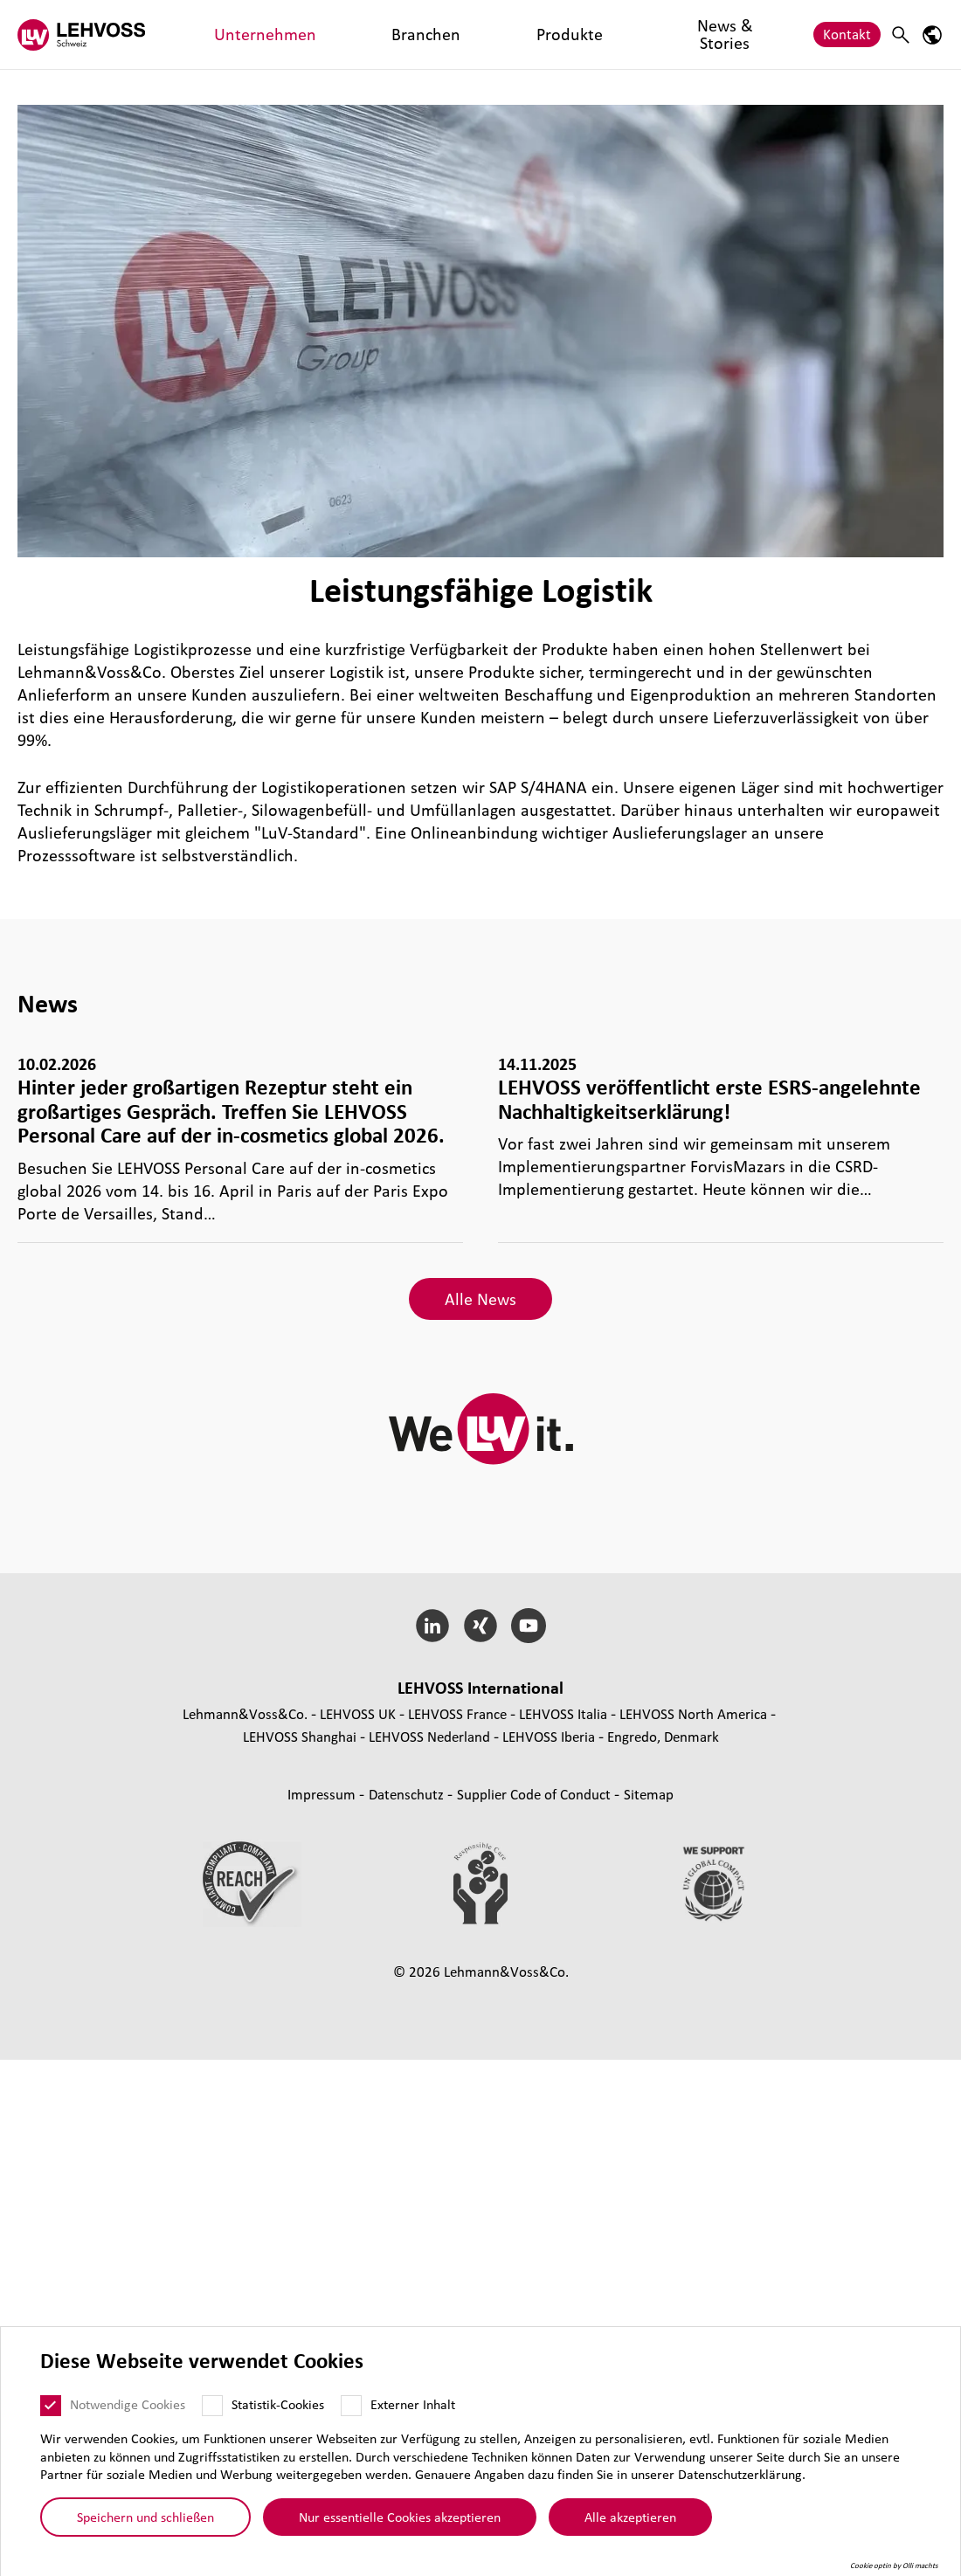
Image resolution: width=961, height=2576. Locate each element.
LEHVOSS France (457, 1713)
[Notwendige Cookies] (50, 2405)
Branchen (321, 33)
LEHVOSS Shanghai (299, 1736)
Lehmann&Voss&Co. (245, 1713)
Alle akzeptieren (630, 2516)
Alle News (480, 1299)
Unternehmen (231, 33)
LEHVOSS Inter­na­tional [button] (480, 1687)
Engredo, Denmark (663, 1736)
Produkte (397, 33)
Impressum (323, 1793)
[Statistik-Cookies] (212, 2405)
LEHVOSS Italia (563, 1713)
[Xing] (481, 1625)
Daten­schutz (408, 1793)
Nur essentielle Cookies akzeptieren (400, 2516)
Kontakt (847, 33)
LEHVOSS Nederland (429, 1736)
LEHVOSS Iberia (548, 1736)
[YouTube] (528, 1625)
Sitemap (649, 1793)
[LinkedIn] (433, 1625)
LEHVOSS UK (358, 1713)
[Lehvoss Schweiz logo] (83, 34)
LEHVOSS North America (693, 1713)
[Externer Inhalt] (351, 2405)
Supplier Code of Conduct (535, 1793)
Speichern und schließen (145, 2516)
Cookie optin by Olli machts (894, 2565)
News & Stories (490, 33)
